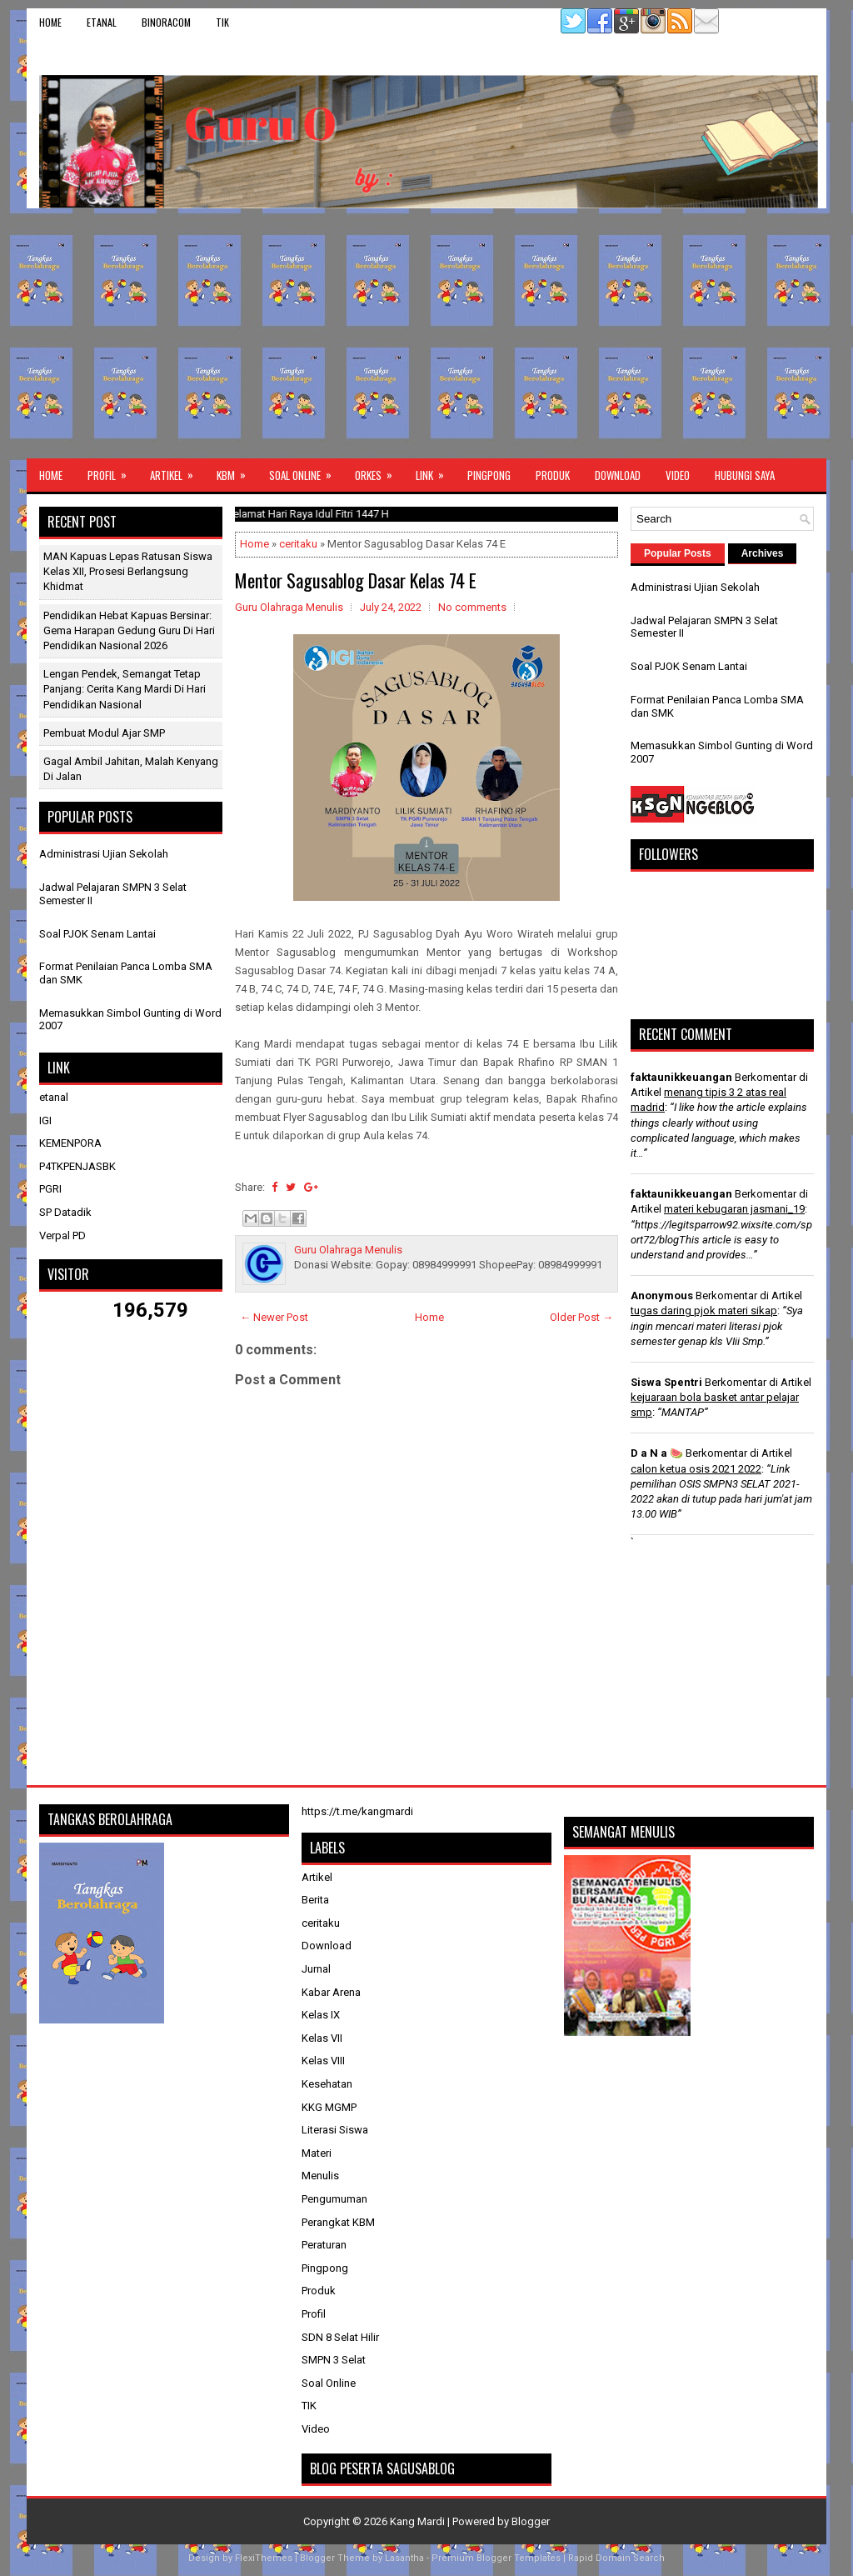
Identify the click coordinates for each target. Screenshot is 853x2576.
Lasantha (404, 2558)
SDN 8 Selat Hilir (340, 2337)
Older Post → (581, 1317)
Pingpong (489, 475)
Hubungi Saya (745, 475)
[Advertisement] (426, 333)
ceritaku (298, 544)
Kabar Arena (331, 1992)
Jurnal (316, 1969)
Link (435, 470)
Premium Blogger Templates (496, 2558)
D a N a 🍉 (657, 1453)
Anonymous (662, 1295)
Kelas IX (321, 2014)
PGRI (50, 1189)
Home (50, 22)
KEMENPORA (70, 1143)
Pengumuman (334, 2199)
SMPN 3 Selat (334, 2359)
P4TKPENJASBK (77, 1166)
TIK (222, 22)
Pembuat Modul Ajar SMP (104, 733)
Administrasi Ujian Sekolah (103, 854)
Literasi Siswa (335, 2129)
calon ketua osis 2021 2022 (696, 1469)
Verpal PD (62, 1235)
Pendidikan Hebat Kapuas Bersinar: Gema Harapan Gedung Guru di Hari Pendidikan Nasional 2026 (129, 630)
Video (678, 475)
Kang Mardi (418, 2521)
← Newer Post (274, 1317)
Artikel (177, 470)
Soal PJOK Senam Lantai (97, 934)
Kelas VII (322, 2038)
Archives (762, 553)
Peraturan (324, 2244)
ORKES (379, 470)
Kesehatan (327, 2084)
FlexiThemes (263, 2558)
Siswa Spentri (666, 1382)
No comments (472, 607)
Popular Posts (677, 553)
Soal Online (305, 470)
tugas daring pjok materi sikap (704, 1310)
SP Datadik (65, 1212)
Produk (553, 475)
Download (618, 475)
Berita (315, 1899)
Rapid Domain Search (616, 2558)
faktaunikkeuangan (681, 1077)
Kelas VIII (323, 2060)
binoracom (166, 22)
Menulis (320, 2175)
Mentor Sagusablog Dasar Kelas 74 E (355, 580)
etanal (102, 22)
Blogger (530, 2521)
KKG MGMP (329, 2107)
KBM (237, 470)
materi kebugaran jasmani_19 (734, 1209)
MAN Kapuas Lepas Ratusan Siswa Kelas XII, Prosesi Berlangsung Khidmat (127, 571)
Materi (317, 2153)
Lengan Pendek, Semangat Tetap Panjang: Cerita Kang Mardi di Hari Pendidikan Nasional (124, 689)
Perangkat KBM (338, 2222)
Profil (112, 470)
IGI (45, 1120)
